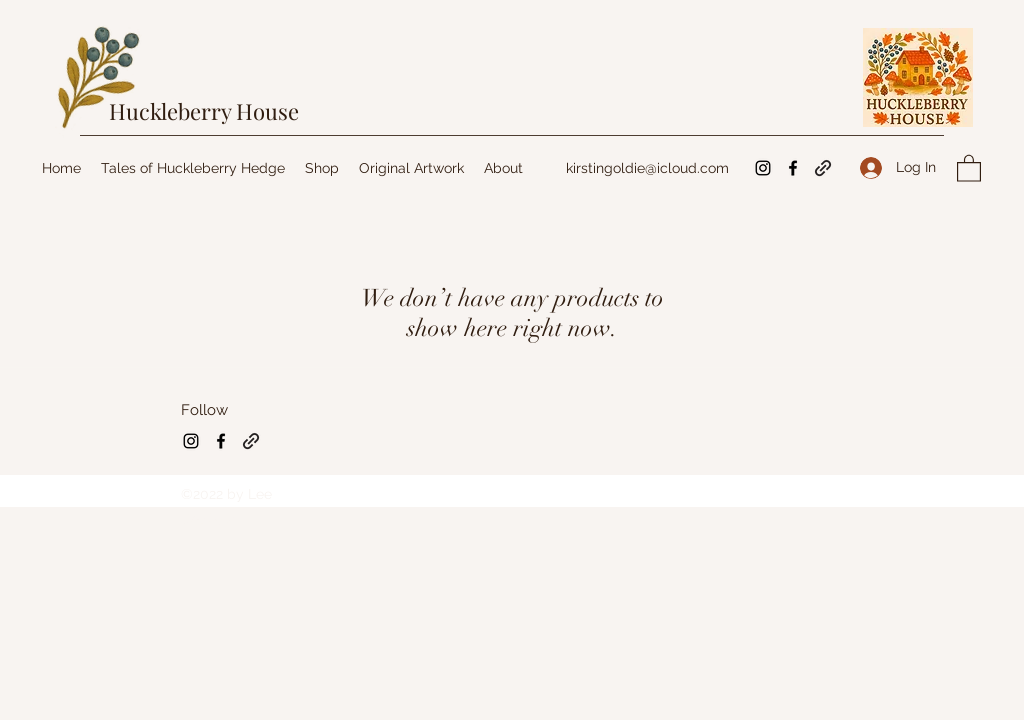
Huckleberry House (204, 111)
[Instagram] (763, 168)
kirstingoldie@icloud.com (647, 168)
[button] (969, 167)
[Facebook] (793, 168)
